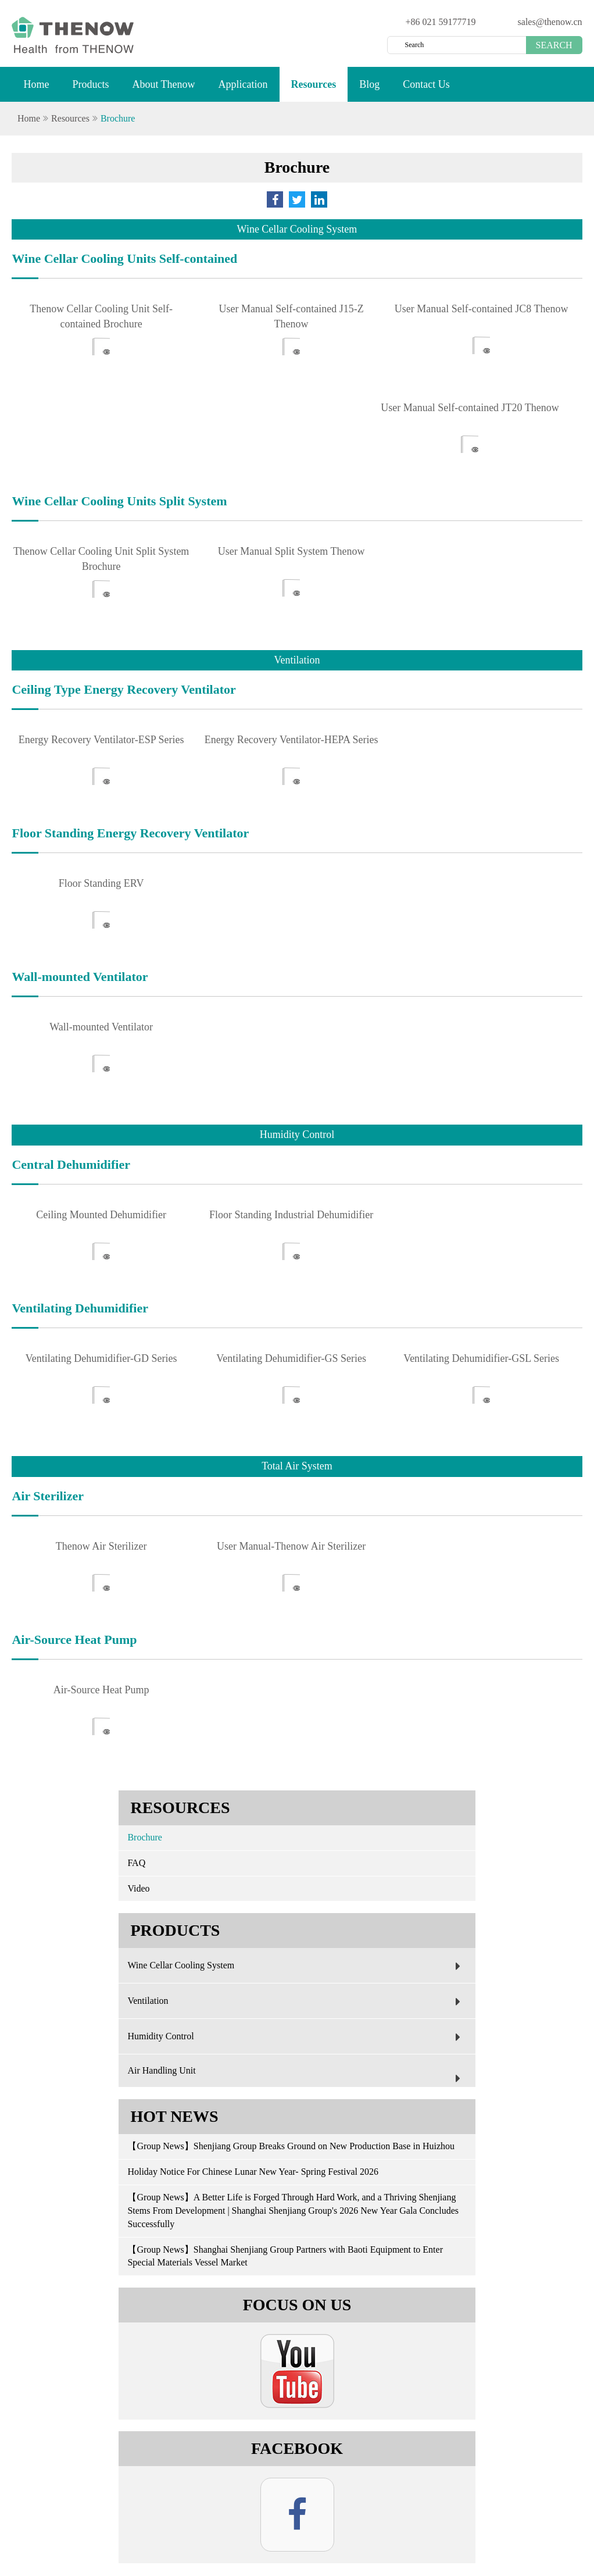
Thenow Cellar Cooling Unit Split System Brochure (101, 558)
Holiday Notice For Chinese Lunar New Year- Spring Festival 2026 (252, 2172)
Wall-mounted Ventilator (101, 1027)
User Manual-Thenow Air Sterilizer (291, 1546)
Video (138, 1888)
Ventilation (296, 2001)
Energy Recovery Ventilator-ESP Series (101, 739)
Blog (369, 90)
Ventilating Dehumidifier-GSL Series (481, 1358)
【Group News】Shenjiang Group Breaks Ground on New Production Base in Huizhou (291, 2146)
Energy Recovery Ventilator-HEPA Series (291, 739)
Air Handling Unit (296, 2076)
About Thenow (163, 90)
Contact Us (426, 90)
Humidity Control (296, 2037)
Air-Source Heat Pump (101, 1690)
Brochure (118, 118)
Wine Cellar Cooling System (296, 1966)
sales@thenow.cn (550, 22)
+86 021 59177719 (441, 22)
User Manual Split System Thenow (291, 551)
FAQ (136, 1863)
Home (36, 90)
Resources (314, 90)
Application (243, 90)
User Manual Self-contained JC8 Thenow (481, 309)
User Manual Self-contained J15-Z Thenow (291, 316)
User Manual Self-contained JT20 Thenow (470, 407)
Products (90, 90)
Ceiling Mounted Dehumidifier (101, 1215)
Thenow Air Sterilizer (101, 1546)
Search (554, 45)
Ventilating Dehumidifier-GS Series (291, 1358)
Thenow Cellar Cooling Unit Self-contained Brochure (101, 316)
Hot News (174, 2116)
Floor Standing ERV (101, 883)
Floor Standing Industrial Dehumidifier (291, 1215)
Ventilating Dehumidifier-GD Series (101, 1358)
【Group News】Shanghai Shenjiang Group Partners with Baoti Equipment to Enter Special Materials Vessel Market (285, 2256)
